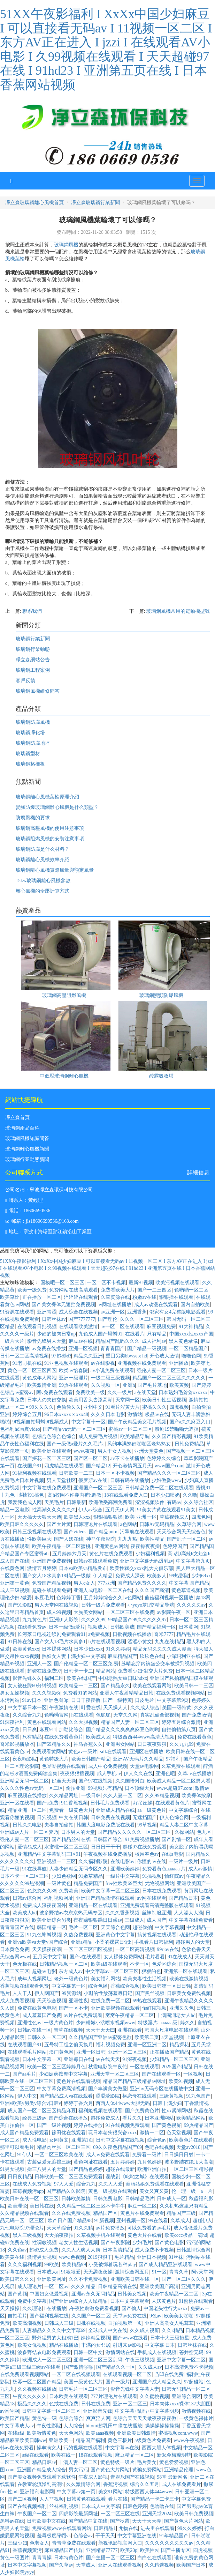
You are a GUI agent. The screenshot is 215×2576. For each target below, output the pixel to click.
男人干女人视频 (115, 1451)
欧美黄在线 (12, 2257)
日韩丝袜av (54, 1319)
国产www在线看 (130, 2337)
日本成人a (48, 2272)
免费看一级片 (146, 2154)
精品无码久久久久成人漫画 (162, 1649)
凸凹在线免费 (169, 2374)
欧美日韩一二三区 (193, 1685)
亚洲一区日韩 (91, 2052)
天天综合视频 (51, 2000)
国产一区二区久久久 (184, 2279)
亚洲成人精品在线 (115, 1810)
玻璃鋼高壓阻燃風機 (64, 995)
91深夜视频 (134, 2059)
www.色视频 (72, 2257)
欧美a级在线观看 (109, 1964)
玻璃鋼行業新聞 (33, 638)
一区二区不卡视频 (106, 1282)
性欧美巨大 (39, 1539)
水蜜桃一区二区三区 (66, 1846)
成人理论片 (29, 2286)
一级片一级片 (183, 1861)
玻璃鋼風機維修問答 (38, 691)
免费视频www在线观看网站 (61, 2528)
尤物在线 (128, 2528)
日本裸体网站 (56, 1649)
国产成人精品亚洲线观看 (165, 2264)
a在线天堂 (145, 1392)
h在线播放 (55, 2308)
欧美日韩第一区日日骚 (166, 1986)
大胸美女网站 (88, 1612)
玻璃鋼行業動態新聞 (27, 1159)
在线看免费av (31, 1627)
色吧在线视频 (159, 2147)
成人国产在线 (14, 1561)
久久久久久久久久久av (169, 2543)
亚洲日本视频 (151, 2257)
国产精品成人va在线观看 (66, 2096)
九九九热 (127, 1539)
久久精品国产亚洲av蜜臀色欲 (100, 2037)
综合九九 (86, 2184)
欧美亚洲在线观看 (51, 1451)
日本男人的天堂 (78, 1832)
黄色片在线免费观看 (111, 1553)
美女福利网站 (105, 1978)
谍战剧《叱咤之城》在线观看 (137, 2176)
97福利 (173, 1759)
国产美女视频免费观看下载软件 (42, 2477)
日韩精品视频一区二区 (63, 1964)
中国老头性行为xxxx (165, 2308)
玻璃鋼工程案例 (33, 670)
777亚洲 (106, 1583)
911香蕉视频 (74, 1803)
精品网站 (105, 1671)
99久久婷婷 (189, 2528)
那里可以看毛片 (17, 2147)
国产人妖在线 (68, 1539)
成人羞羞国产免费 (41, 2015)
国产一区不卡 (73, 2008)
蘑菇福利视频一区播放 (169, 1597)
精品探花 (179, 2044)
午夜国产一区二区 (36, 2513)
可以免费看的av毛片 (149, 2228)
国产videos (75, 1531)
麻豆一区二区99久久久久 (27, 1407)
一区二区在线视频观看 (76, 2374)
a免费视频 (99, 1634)
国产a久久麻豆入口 (189, 1421)
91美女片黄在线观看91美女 (166, 1509)
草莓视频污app (28, 2191)
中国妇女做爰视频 (49, 2293)
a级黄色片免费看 (153, 2440)
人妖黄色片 (164, 2301)
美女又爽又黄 (154, 2191)
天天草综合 (59, 2228)
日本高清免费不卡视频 (188, 2367)
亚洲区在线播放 (146, 1751)
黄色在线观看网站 (46, 1722)
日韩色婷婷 (135, 2506)
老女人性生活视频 (78, 2242)
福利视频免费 (110, 2044)
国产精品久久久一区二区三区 (169, 1473)
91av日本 (31, 1700)
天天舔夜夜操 (98, 2272)
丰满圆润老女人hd (175, 2015)
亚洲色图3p (56, 1700)
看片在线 (118, 2499)
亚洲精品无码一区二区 (24, 1781)
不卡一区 (139, 1964)
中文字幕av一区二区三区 (112, 1971)
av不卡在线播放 (127, 1458)
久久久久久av (191, 1605)
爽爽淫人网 (98, 2418)
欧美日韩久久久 (17, 2279)
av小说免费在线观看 (112, 1370)
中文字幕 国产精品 (189, 1583)
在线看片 (135, 1334)
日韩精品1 (105, 2528)
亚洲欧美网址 (51, 2279)
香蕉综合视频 (125, 1986)
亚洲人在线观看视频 (120, 2565)
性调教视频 (44, 2242)
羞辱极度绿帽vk (54, 2535)
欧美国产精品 (14, 2418)
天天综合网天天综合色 (181, 1531)
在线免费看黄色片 (63, 1737)
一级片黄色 (59, 1883)
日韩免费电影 (107, 2198)
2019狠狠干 (100, 2257)
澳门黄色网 (61, 2052)
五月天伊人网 (120, 1509)
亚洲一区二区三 (130, 2403)
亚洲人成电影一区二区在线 (103, 1590)
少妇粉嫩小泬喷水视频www (105, 2022)
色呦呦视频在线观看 (64, 1766)
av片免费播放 (110, 2228)
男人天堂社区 (61, 1480)
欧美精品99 (74, 2264)
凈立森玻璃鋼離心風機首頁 (34, 202)
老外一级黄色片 (71, 1978)
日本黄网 (188, 1627)
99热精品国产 (198, 2125)
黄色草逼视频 (186, 1590)
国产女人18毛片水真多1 (60, 1641)
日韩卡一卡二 (78, 1671)
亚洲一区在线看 (17, 1803)
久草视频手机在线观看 (100, 2235)
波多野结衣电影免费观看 (44, 2352)
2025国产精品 (176, 2066)
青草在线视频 (68, 2030)
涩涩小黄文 (140, 1641)
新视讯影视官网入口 (120, 2543)
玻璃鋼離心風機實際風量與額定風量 (55, 870)
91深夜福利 (12, 1722)
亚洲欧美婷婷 (125, 1868)
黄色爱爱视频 (174, 2462)
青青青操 (42, 2557)
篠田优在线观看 (69, 2132)
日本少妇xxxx (88, 1649)
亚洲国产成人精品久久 (156, 2381)
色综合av (83, 2535)
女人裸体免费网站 (123, 1956)
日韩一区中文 (88, 2352)
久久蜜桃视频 (154, 2396)
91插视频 (152, 1876)
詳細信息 (198, 1172)
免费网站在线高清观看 (73, 1290)
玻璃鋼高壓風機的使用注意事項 (50, 828)
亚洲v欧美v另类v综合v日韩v (30, 2103)
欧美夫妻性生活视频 (145, 1978)
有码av (174, 1502)
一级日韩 (91, 1795)
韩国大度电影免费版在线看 (105, 1824)
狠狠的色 (151, 1971)
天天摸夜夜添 (46, 1949)
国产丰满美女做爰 (107, 2088)
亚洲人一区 (39, 1663)
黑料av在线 (12, 2521)
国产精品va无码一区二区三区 (74, 1429)
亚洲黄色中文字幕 (115, 1934)
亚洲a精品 (81, 1942)
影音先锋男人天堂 (46, 1341)
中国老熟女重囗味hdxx (122, 1678)
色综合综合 (71, 2418)
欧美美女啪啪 (178, 2315)
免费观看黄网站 (49, 1751)
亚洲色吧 (165, 1773)
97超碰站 (194, 2381)
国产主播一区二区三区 (110, 2557)
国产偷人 (131, 2308)
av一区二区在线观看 (122, 1326)
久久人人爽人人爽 (80, 2250)
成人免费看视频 (17, 2000)
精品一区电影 (14, 1509)
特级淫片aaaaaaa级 (158, 2022)
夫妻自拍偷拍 (59, 1824)
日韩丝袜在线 (192, 2345)
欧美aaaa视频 (100, 2433)
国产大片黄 (59, 1524)
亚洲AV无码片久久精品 (138, 1759)
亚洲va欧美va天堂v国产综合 (38, 1942)
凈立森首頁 (17, 1117)
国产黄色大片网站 (110, 2469)
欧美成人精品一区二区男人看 (178, 1781)
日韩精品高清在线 (117, 2286)
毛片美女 (146, 2462)
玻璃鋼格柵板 (30, 764)
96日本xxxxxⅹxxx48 (66, 1414)
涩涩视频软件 (149, 1502)
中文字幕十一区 (88, 1421)
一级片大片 (12, 1341)
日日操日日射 (178, 2154)
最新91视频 (141, 1282)
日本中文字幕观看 (129, 2301)
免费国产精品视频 (51, 1583)
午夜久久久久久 (30, 2396)
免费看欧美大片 (118, 1290)
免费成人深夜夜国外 (44, 1905)
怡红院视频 (154, 2008)
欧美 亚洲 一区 (141, 1517)
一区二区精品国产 (188, 1348)
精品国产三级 (181, 2213)
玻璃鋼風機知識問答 (27, 1138)
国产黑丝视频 (149, 1993)
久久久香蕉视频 (122, 1912)
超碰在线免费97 (44, 1671)
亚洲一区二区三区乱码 (98, 2359)
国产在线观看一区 (161, 2074)
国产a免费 (48, 1803)
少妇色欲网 (64, 1876)
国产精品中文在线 (87, 2521)
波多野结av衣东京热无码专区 (70, 1912)
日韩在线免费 (95, 2403)
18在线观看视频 (95, 2455)
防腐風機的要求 (33, 817)
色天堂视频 (179, 2132)
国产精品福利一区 (156, 1627)
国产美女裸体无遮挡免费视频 (63, 1304)
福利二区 (54, 1678)
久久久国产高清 (152, 1590)
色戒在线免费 (63, 2403)
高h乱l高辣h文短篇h (189, 1553)
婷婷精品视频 (95, 2337)
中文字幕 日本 (160, 2345)
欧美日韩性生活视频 (164, 1399)
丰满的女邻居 (95, 2345)
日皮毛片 (144, 1700)
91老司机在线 (27, 1363)
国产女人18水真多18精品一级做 (56, 1575)
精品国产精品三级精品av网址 (134, 2081)
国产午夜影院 (115, 2242)
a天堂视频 (172, 2037)
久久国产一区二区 (90, 2315)
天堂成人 (85, 2565)
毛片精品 (124, 2257)
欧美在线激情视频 (188, 1978)
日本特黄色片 (68, 2557)
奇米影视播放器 (17, 1744)
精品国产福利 (90, 2440)
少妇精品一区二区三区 (173, 2059)
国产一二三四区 (154, 1290)
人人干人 (22, 1993)
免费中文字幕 (32, 2301)
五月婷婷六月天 (69, 1553)
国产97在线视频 (95, 1781)
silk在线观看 (113, 1751)
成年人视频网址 (34, 1978)
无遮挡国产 (144, 1817)
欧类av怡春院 (73, 1370)
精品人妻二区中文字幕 (184, 1824)
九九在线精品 (169, 1641)
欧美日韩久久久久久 (22, 1524)
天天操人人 (115, 1707)
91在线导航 (34, 1868)
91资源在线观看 (17, 1312)
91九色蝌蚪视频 (44, 1934)
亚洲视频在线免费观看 (141, 1363)
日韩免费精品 (189, 1443)
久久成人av (150, 2367)
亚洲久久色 (181, 2008)
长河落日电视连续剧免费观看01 (51, 1634)
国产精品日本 (183, 1898)
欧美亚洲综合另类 (51, 1920)
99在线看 (158, 2220)
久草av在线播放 (195, 1773)
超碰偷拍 (142, 1927)
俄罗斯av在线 (92, 1480)
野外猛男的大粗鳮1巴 (55, 2337)
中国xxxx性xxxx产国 (191, 1334)
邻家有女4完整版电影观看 (177, 1312)
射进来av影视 (127, 2345)
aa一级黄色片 (151, 1810)
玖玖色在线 (152, 1656)
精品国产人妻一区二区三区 (130, 1722)
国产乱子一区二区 (186, 1539)
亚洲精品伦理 (178, 2469)
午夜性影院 (49, 2425)
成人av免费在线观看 (108, 2154)
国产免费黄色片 (142, 2110)
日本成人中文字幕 (100, 2506)
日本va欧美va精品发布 (83, 1568)
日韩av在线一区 (34, 2030)
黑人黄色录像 (183, 1341)
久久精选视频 (159, 2565)
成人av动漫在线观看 (156, 1304)
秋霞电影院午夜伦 (107, 2066)
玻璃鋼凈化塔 (30, 732)
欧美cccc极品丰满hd (185, 2235)
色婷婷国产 (175, 1546)
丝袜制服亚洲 (156, 1912)
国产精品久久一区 (115, 2367)
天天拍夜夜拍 (59, 2235)
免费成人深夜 (130, 1575)
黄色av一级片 (82, 1751)
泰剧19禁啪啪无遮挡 (177, 1429)
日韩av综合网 (27, 1898)
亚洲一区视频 (83, 1348)
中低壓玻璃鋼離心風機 (64, 1076)
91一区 (159, 2272)
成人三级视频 (14, 1590)
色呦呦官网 (56, 1715)
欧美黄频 (179, 1385)
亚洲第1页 (82, 2140)
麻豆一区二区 (142, 2206)
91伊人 (24, 2154)
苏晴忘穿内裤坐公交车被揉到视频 (157, 1663)
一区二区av (56, 2286)
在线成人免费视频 (32, 2184)
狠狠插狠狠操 (108, 1517)
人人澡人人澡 (188, 1912)
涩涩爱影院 (107, 2096)
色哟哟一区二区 (191, 1290)
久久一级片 (119, 1392)
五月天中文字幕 (50, 1956)
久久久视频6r (46, 1693)
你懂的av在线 (151, 1861)
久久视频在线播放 (36, 2389)
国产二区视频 (22, 2499)
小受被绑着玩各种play (112, 2264)
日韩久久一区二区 (46, 2037)
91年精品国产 (174, 2535)
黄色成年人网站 (39, 1377)
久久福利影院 (93, 1861)
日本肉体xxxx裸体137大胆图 (180, 2403)
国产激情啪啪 (78, 2367)
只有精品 (157, 1334)
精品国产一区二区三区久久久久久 (169, 1377)
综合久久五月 (144, 2484)
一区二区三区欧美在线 (58, 2154)
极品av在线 (157, 1414)
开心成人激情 (164, 1355)
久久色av (17, 2250)
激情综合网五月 (132, 2272)
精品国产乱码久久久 (117, 1341)
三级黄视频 (171, 2096)
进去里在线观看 (157, 2528)
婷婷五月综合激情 (181, 1722)
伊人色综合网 (174, 1817)
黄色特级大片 (54, 1759)
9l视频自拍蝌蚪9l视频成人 (41, 1421)
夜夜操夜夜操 (145, 1546)
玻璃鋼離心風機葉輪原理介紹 (47, 796)
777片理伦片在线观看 (114, 2396)
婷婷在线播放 (88, 2125)
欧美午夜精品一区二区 (174, 2293)
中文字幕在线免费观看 (46, 1487)
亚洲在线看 (129, 2030)
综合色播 (98, 1986)
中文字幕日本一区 (27, 1707)
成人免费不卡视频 (154, 2250)
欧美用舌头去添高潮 (91, 1399)
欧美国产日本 (191, 2565)
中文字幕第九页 (193, 1561)
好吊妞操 (143, 1803)
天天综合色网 (115, 1927)
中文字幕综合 (183, 1810)
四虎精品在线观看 (63, 1465)
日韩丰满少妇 (167, 2103)
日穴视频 (46, 1817)
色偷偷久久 (68, 1407)
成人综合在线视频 (78, 1312)
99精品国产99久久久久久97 (137, 1619)
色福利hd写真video (20, 1429)
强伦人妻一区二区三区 (161, 1370)
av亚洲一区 (113, 1312)
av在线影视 (103, 1363)
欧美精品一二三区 (78, 1685)
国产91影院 (20, 1605)
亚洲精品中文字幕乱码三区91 (49, 1854)
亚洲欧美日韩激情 (136, 2433)
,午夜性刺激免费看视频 (94, 2308)
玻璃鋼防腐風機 (33, 722)
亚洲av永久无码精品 (93, 2293)
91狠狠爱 (70, 2272)
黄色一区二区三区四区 (32, 1370)
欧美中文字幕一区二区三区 (110, 1890)
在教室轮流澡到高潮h (40, 2484)
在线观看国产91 (25, 2044)
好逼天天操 (64, 1781)
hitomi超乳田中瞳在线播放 (114, 2425)
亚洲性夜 (78, 2000)
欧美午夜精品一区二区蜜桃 (62, 1546)
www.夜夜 (84, 1451)
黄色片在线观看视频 (78, 2081)
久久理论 (32, 2308)
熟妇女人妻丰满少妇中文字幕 (73, 1656)
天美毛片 (54, 1502)
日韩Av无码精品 (156, 1524)
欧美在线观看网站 (151, 1685)
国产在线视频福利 (27, 2506)
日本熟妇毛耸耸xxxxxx (183, 1392)
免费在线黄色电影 (36, 2008)
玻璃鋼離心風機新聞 (27, 1149)
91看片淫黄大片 (123, 1407)
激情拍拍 (198, 1399)
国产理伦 (107, 1319)
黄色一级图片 (14, 2557)
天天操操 (10, 2308)
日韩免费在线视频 (110, 1817)
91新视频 (104, 2220)
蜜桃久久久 (154, 1407)
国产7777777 (81, 1319)
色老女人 (39, 2543)
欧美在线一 (63, 2455)
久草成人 (180, 2220)
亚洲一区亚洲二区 (147, 2044)
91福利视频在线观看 (34, 1473)
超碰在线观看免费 (51, 1590)
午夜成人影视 (93, 2477)
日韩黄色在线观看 (86, 2499)
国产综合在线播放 (68, 2118)
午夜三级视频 (139, 2359)
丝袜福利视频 (63, 2506)
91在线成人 (180, 1956)
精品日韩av (44, 2462)
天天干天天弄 (146, 2521)
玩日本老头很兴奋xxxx (112, 2132)
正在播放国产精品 (169, 2052)
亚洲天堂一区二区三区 (114, 2074)
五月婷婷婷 (122, 2162)
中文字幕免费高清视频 (61, 2088)
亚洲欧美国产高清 (159, 2286)
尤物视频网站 (159, 1883)
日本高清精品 (117, 2250)
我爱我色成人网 (25, 1502)
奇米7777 (164, 1634)
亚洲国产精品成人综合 (41, 2469)
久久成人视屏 (144, 2330)
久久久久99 (93, 1619)
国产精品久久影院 (65, 2191)
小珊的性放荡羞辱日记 (108, 1993)
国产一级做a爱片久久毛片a (76, 1443)
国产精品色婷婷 (86, 2169)
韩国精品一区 (51, 1927)
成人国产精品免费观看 (24, 2132)
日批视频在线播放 (132, 1634)
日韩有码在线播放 (129, 1480)
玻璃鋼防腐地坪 (33, 743)
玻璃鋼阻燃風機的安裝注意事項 (50, 838)
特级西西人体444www (148, 2491)
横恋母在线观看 (139, 2096)
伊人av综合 (90, 1509)
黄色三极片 (120, 2440)
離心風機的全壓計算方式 (42, 891)
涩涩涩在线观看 (81, 1297)
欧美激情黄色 (41, 2433)
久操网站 (184, 1832)
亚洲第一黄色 (14, 1583)
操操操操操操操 (162, 2425)
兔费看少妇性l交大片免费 (145, 1671)
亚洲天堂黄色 (148, 1451)
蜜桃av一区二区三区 (130, 1429)
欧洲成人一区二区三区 (46, 2359)
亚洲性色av (29, 2022)
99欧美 (51, 2264)
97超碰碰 (61, 1355)
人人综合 (73, 2425)
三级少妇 (17, 2543)
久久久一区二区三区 (142, 1319)
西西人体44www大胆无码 (122, 2103)
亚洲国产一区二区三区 (98, 1487)
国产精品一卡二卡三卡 (154, 2499)
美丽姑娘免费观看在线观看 (154, 2184)
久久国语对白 (130, 1781)
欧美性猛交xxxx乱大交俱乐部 (141, 1568)
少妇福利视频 (150, 1553)
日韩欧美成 (122, 1627)
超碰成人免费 (44, 2250)
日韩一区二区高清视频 (24, 1355)
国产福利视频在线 (49, 2315)
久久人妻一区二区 (122, 1795)
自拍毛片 (17, 2315)
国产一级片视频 (54, 2125)
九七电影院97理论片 (22, 2228)
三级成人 (134, 1920)
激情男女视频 (41, 2257)
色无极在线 (25, 1964)
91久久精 (83, 2228)
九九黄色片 (34, 1619)
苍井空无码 (191, 2352)
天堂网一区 (127, 1399)
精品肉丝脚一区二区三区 (64, 2147)
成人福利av (154, 1341)
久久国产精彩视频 (171, 1436)
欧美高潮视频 (27, 2323)
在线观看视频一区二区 (127, 2374)
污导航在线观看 (137, 1531)
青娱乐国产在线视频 (132, 2477)
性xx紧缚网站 (176, 2110)
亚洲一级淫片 (73, 1377)
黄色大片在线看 (145, 2235)
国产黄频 (17, 2293)
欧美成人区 (98, 1737)
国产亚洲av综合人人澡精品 (78, 2301)
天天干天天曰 (100, 2030)
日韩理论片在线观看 (95, 1524)
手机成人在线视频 (156, 2352)
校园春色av (147, 1854)
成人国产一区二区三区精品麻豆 (42, 2110)
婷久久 (187, 2022)
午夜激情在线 (63, 1707)
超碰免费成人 (105, 2118)
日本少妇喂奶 (165, 1495)
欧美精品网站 (191, 2118)
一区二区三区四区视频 (88, 1949)
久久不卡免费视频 (88, 2279)
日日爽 (29, 1729)
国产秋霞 (120, 2521)
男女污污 (78, 2469)
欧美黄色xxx (26, 1649)
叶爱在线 (91, 1707)
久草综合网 (189, 1524)
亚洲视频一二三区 (56, 1861)
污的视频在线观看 (82, 2447)
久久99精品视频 (162, 1795)
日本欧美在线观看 (68, 2396)
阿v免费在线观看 (54, 1392)
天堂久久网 (125, 1715)
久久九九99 (181, 1744)
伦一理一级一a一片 (192, 2191)
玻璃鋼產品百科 (22, 1128)
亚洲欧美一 (61, 2440)
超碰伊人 (202, 2220)
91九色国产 (198, 2096)
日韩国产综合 (107, 1839)
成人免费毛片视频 (97, 1436)
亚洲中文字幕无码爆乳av (146, 1561)
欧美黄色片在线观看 (191, 2140)
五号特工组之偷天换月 (68, 2044)
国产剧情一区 (176, 1839)
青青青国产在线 (17, 1927)
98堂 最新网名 (172, 2477)
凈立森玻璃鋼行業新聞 (95, 202)
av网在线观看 (151, 1898)
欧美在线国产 (81, 1678)
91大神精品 (191, 1326)
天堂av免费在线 (130, 2315)
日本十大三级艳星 (169, 2337)
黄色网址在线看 (91, 2162)
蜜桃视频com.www (178, 2433)
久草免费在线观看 (180, 1766)
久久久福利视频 (25, 2264)
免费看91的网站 (80, 1693)
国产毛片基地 (152, 1385)
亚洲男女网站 (120, 1744)
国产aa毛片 (24, 2074)
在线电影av (122, 1861)
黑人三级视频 (27, 2235)
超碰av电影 (44, 1971)
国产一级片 (118, 2381)
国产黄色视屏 (166, 2125)
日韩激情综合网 (193, 2250)
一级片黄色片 (58, 2022)
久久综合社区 (198, 1502)
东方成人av (71, 1971)
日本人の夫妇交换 (46, 1399)
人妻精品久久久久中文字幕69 (54, 2330)
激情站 (135, 1414)
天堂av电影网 (144, 1766)
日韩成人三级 (59, 2323)
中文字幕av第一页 (76, 2491)
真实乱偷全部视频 (159, 1715)
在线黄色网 (12, 1568)
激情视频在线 (196, 2411)
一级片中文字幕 (123, 1876)
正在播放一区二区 (41, 1297)
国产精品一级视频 (146, 1348)
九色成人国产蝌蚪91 (100, 1334)
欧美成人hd (25, 1912)
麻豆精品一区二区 (134, 2455)
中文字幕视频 (169, 1927)
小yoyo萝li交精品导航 (151, 1605)
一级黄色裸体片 (196, 2418)
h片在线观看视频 (107, 1641)
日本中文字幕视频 (27, 2565)
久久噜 (190, 1495)
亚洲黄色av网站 (111, 1546)
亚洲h (129, 1385)
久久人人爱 (110, 2184)
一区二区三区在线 (120, 2513)
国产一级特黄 (117, 1700)
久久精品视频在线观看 (24, 2213)
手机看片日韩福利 (153, 1942)
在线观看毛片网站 (27, 2052)
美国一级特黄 (176, 1707)
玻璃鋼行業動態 (33, 649)
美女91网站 (110, 2491)
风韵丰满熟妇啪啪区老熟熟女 (139, 1443)
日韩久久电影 (27, 1824)
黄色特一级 (44, 2418)
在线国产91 (29, 1465)
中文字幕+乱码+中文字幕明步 (147, 2411)
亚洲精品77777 (102, 2550)
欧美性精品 (152, 1539)
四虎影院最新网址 (78, 2513)
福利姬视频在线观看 (100, 2110)
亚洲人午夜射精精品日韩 (126, 1693)
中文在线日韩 (73, 1817)
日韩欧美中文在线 (46, 2521)
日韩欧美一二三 (76, 1473)
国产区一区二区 (91, 1458)
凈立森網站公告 (33, 659)
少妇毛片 (142, 2242)
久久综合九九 (27, 1715)
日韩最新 (76, 1502)
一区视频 (193, 2074)
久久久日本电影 (108, 1414)
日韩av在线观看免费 (95, 1561)
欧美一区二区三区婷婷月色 (56, 2066)
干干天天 (105, 2535)
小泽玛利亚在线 (184, 1656)
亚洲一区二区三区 (127, 2052)
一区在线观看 (144, 2066)
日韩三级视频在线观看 (37, 1531)
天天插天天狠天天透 (39, 1517)
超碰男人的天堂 (193, 1942)
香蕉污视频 (115, 2484)
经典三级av (34, 2118)
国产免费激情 (196, 1715)
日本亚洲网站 (159, 2118)
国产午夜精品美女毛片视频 (137, 1421)
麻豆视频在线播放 (27, 1795)
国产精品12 (98, 1465)
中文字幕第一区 (69, 1986)
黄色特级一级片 (117, 2462)
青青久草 (179, 2272)
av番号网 (9, 2411)
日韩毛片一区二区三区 (83, 2389)
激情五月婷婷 (41, 1568)
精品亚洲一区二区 (27, 1810)
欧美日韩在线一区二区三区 (29, 2198)
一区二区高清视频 (134, 1949)
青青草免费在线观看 (74, 2543)
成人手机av (109, 1773)
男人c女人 (84, 1583)
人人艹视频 (51, 2499)
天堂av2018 (188, 2147)
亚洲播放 (179, 1363)
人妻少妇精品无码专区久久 (78, 1868)
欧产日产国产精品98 (70, 2220)
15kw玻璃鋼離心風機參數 (43, 880)
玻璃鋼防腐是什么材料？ (42, 849)
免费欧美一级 (90, 1392)
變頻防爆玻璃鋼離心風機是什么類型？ (57, 807)
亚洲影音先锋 (97, 2411)
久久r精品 (172, 2330)
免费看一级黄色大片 (71, 1810)
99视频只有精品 (105, 1788)
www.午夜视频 (189, 2440)
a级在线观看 (35, 2455)
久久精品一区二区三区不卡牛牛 (91, 2206)
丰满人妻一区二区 (78, 2462)
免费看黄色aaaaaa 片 (164, 1868)
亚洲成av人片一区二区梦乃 (29, 1832)
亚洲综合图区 (186, 2396)
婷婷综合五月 (27, 1414)
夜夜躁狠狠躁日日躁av (98, 1920)
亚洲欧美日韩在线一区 (134, 2279)
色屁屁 (103, 1715)
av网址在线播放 (114, 1304)
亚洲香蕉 (137, 1312)
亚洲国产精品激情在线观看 (105, 1898)
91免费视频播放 (142, 1839)
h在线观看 (82, 1715)
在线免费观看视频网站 (180, 1693)
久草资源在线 (115, 1297)
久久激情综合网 (83, 2484)
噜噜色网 (191, 1355)
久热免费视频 (78, 1934)
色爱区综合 (164, 1964)
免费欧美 (68, 1890)
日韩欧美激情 (76, 2198)
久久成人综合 (145, 1707)
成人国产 (156, 1920)
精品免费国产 (88, 1883)
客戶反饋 (25, 680)
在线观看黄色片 (172, 1803)
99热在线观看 (73, 1385)
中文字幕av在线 (122, 2447)
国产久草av (61, 2565)
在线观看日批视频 (36, 1326)
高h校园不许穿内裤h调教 (74, 1495)
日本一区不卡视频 (115, 1473)
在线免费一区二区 (110, 2000)
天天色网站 (71, 2433)
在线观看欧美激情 (78, 1326)
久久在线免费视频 (71, 2213)
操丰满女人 (49, 2447)
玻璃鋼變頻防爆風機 (161, 995)
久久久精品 (83, 2286)
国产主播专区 (175, 2550)
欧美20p (128, 2550)
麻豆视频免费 (161, 1326)
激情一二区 (152, 2132)
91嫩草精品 (90, 1876)
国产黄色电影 (169, 2242)
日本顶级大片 (139, 1788)
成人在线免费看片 (181, 2484)
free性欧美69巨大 (124, 1883)
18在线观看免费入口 (126, 1495)
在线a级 (16, 2433)
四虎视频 (179, 1407)
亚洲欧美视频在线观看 (115, 2008)
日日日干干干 (105, 1846)
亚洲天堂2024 (156, 2513)
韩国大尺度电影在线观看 (171, 2030)
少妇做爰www (167, 1480)
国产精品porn (103, 1531)
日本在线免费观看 (161, 1890)
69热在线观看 (147, 2000)
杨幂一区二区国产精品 (37, 2381)
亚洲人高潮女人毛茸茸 (169, 2323)
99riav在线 (168, 1949)
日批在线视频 (91, 2323)
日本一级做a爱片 (67, 1627)
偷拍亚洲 (75, 1788)
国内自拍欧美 (195, 1304)
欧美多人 (157, 1575)
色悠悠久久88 (41, 1890)
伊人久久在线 (138, 1773)
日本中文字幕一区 (41, 2059)
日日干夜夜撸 (85, 1700)
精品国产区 (105, 2213)
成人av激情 (200, 1868)
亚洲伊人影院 (63, 1619)
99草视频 (147, 1824)
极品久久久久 (32, 2403)
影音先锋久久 (27, 1678)
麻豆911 (47, 1729)
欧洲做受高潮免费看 (110, 1502)
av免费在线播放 (49, 1348)
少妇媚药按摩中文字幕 (63, 2074)
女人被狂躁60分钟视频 (32, 1685)
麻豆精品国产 (122, 1656)
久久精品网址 (63, 1795)
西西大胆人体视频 (161, 2447)
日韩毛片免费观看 (110, 1803)
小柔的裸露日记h (113, 1942)
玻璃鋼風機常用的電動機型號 (178, 611)
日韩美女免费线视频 (189, 1993)
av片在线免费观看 (83, 2015)
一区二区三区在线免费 (130, 1612)
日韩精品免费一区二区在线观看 (159, 1487)
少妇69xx (201, 1575)
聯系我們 (32, 611)
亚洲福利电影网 (37, 2491)
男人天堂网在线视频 (56, 1605)
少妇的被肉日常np (56, 1334)
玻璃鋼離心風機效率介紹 (42, 859)
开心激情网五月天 (132, 1465)
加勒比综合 (71, 1729)
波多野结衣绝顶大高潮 (188, 2162)
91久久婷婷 (118, 1649)
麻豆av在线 (81, 1341)
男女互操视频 (14, 1693)
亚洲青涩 (46, 1312)
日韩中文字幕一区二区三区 (51, 2411)
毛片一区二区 (83, 1927)
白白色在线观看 (154, 2557)
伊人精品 (103, 1575)
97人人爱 (64, 2184)
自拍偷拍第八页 (179, 1729)
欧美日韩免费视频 (193, 2513)
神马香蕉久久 (88, 1744)
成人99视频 (59, 1612)
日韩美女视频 (132, 2293)
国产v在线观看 (85, 1956)
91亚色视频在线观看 (66, 1363)
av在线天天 (108, 2059)
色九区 (204, 1832)
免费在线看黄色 (194, 1737)
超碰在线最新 (120, 2169)
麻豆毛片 (44, 1597)
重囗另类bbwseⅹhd (126, 1355)
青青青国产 (112, 1348)
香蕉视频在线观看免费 (24, 1986)
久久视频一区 (105, 1385)
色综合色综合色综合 (54, 1436)
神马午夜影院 (100, 1539)
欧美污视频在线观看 (177, 1282)
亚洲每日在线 (78, 2059)
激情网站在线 (120, 2352)
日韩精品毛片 (139, 2198)
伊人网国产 (46, 1993)
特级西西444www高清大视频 (144, 1737)
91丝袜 (176, 2257)
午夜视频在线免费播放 (107, 1854)
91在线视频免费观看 (127, 2125)
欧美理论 (17, 2206)
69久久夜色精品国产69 (117, 2147)
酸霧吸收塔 (161, 1076)
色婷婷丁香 (68, 1597)
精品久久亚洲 (88, 1355)
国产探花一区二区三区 (46, 1458)
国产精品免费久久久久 (141, 1583)
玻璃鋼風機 (66, 244)
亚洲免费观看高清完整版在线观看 (156, 1905)
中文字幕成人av (17, 2425)
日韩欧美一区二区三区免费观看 (68, 2176)
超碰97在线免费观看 (145, 1846)
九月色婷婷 (149, 2162)
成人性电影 (34, 2140)
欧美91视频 (181, 2081)
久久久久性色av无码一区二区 (31, 1788)
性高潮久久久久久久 (54, 1509)
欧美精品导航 (134, 1436)
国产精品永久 (115, 1685)
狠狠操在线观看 (176, 1297)
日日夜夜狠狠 (152, 1744)
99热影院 (179, 1575)
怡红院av (174, 1876)
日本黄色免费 (14, 1949)
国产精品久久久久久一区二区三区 (135, 1832)
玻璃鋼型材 (28, 753)
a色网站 (128, 1524)
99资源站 (71, 1993)
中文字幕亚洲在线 (136, 2535)
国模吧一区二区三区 (62, 1282)
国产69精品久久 (54, 1744)
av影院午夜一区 (174, 1612)
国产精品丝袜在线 (71, 1839)
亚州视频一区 (131, 2220)
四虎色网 (201, 1517)
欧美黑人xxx (77, 1517)
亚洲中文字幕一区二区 (181, 2359)
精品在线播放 (63, 2345)
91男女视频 (12, 2169)
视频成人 (97, 1627)
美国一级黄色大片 (83, 2381)
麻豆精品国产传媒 (63, 2550)
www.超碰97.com (174, 1788)
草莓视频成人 (174, 1517)
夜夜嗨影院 (25, 1759)
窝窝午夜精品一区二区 (129, 2015)
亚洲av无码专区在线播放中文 (161, 2088)
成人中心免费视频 (107, 1766)
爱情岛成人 (29, 1846)
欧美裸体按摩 (196, 1795)
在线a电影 (172, 1854)
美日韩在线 (42, 2206)
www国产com (169, 1465)
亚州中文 (93, 1407)
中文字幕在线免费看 (191, 1920)
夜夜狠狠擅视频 (77, 1773)
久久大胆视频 (83, 1722)
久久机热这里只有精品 (184, 2206)
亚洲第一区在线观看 (185, 1971)
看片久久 (132, 2118)
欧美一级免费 (32, 1290)
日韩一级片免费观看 (103, 1605)
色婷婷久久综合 (164, 1458)
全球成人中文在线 (107, 2330)
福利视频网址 (58, 1898)
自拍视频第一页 (125, 2323)
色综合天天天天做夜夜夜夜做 (144, 2418)
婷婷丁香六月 (78, 2103)
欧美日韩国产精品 (90, 1759)
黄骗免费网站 (147, 2469)
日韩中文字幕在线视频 (120, 2140)
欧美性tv (149, 2550)
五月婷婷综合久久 (103, 1597)
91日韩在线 (20, 1641)
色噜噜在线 (162, 2506)
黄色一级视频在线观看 (112, 2191)
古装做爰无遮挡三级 (49, 2162)
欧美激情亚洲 (41, 1385)
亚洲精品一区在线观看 (93, 1905)
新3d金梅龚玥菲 (174, 2455)
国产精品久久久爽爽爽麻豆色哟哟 (122, 1729)
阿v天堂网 (202, 2272)
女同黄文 (59, 2140)
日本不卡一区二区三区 (24, 1876)
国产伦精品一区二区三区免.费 (86, 1663)
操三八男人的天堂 (46, 2169)
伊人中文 (27, 2096)
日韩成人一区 (171, 2198)
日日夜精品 (20, 2176)
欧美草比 (10, 1297)
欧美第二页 (147, 2037)
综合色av (157, 2140)
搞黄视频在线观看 (156, 1934)
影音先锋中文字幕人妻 (134, 2389)
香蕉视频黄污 (27, 2550)
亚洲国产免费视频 (51, 1561)
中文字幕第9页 (173, 1700)
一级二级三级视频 (110, 1377)
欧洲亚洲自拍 (152, 2169)
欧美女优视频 (32, 2345)
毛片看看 (155, 1956)
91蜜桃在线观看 (196, 2301)
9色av (155, 2315)
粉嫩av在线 (144, 1297)
